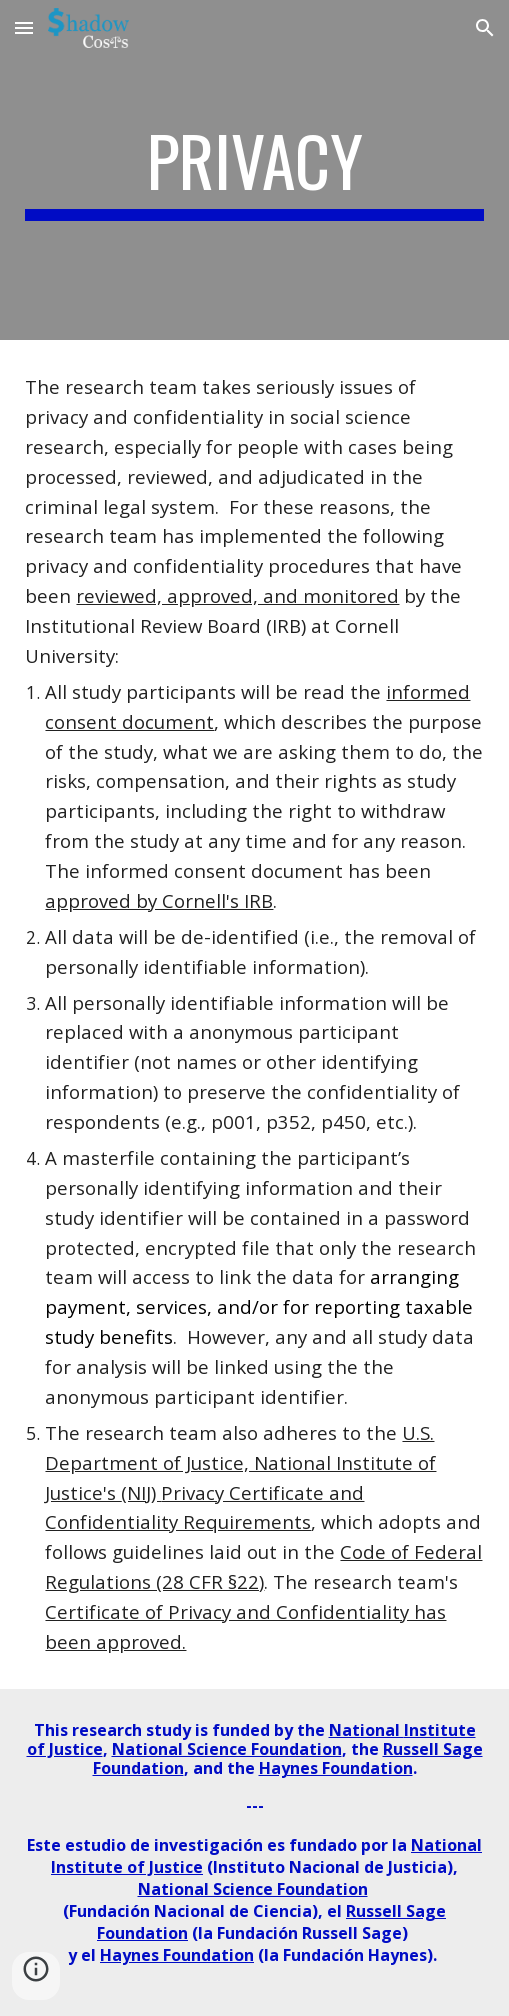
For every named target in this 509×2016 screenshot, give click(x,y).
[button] (24, 27)
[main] (254, 170)
